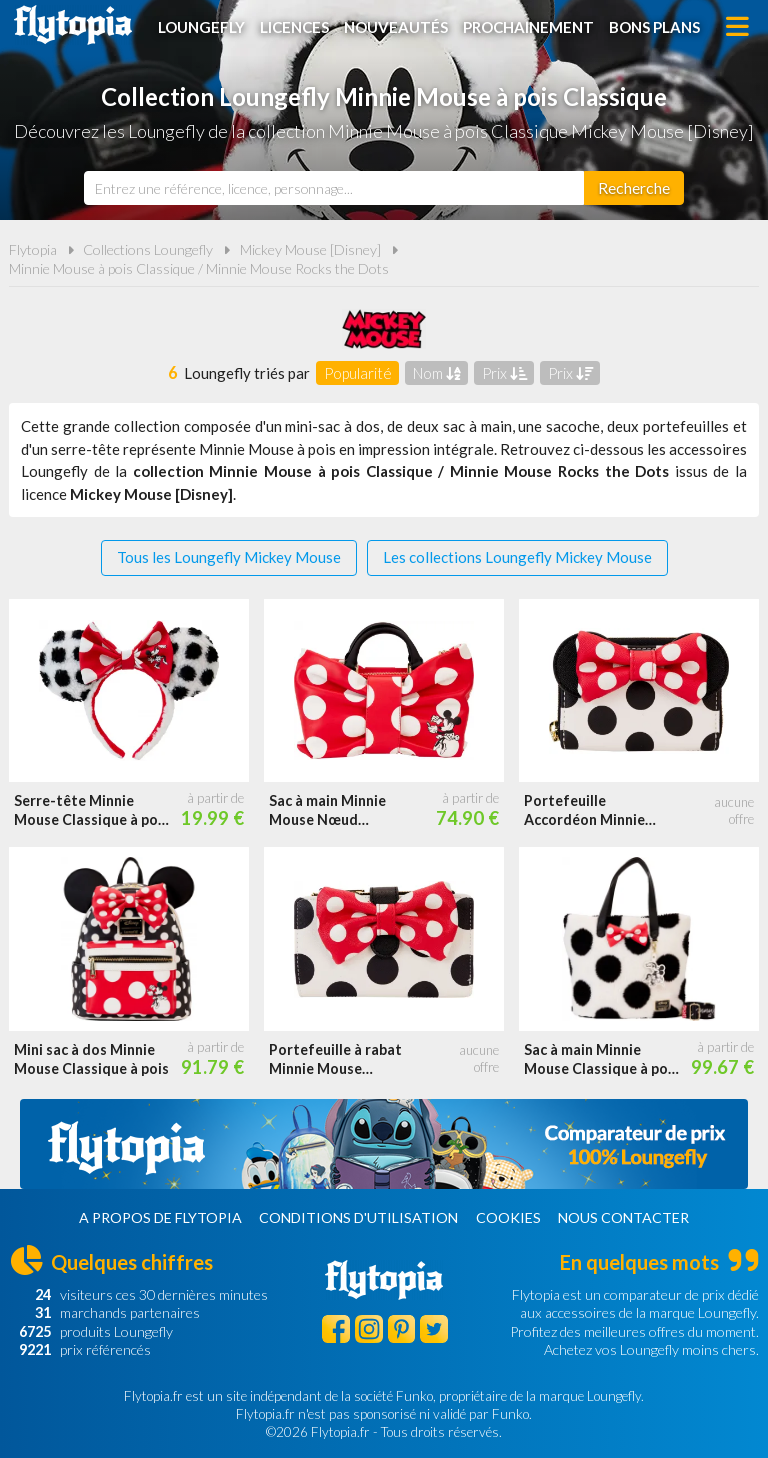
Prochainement (528, 27)
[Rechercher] (634, 188)
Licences (294, 27)
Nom (437, 373)
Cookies (508, 1217)
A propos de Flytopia (160, 1217)
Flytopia (73, 25)
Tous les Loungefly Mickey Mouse (229, 557)
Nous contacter (623, 1217)
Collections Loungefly (148, 249)
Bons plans (654, 27)
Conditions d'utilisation (358, 1217)
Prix (504, 373)
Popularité (358, 373)
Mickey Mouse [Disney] (310, 249)
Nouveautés (396, 27)
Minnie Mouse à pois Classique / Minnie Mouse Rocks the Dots (199, 268)
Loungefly (201, 27)
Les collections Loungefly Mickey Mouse (517, 557)
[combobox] (334, 188)
